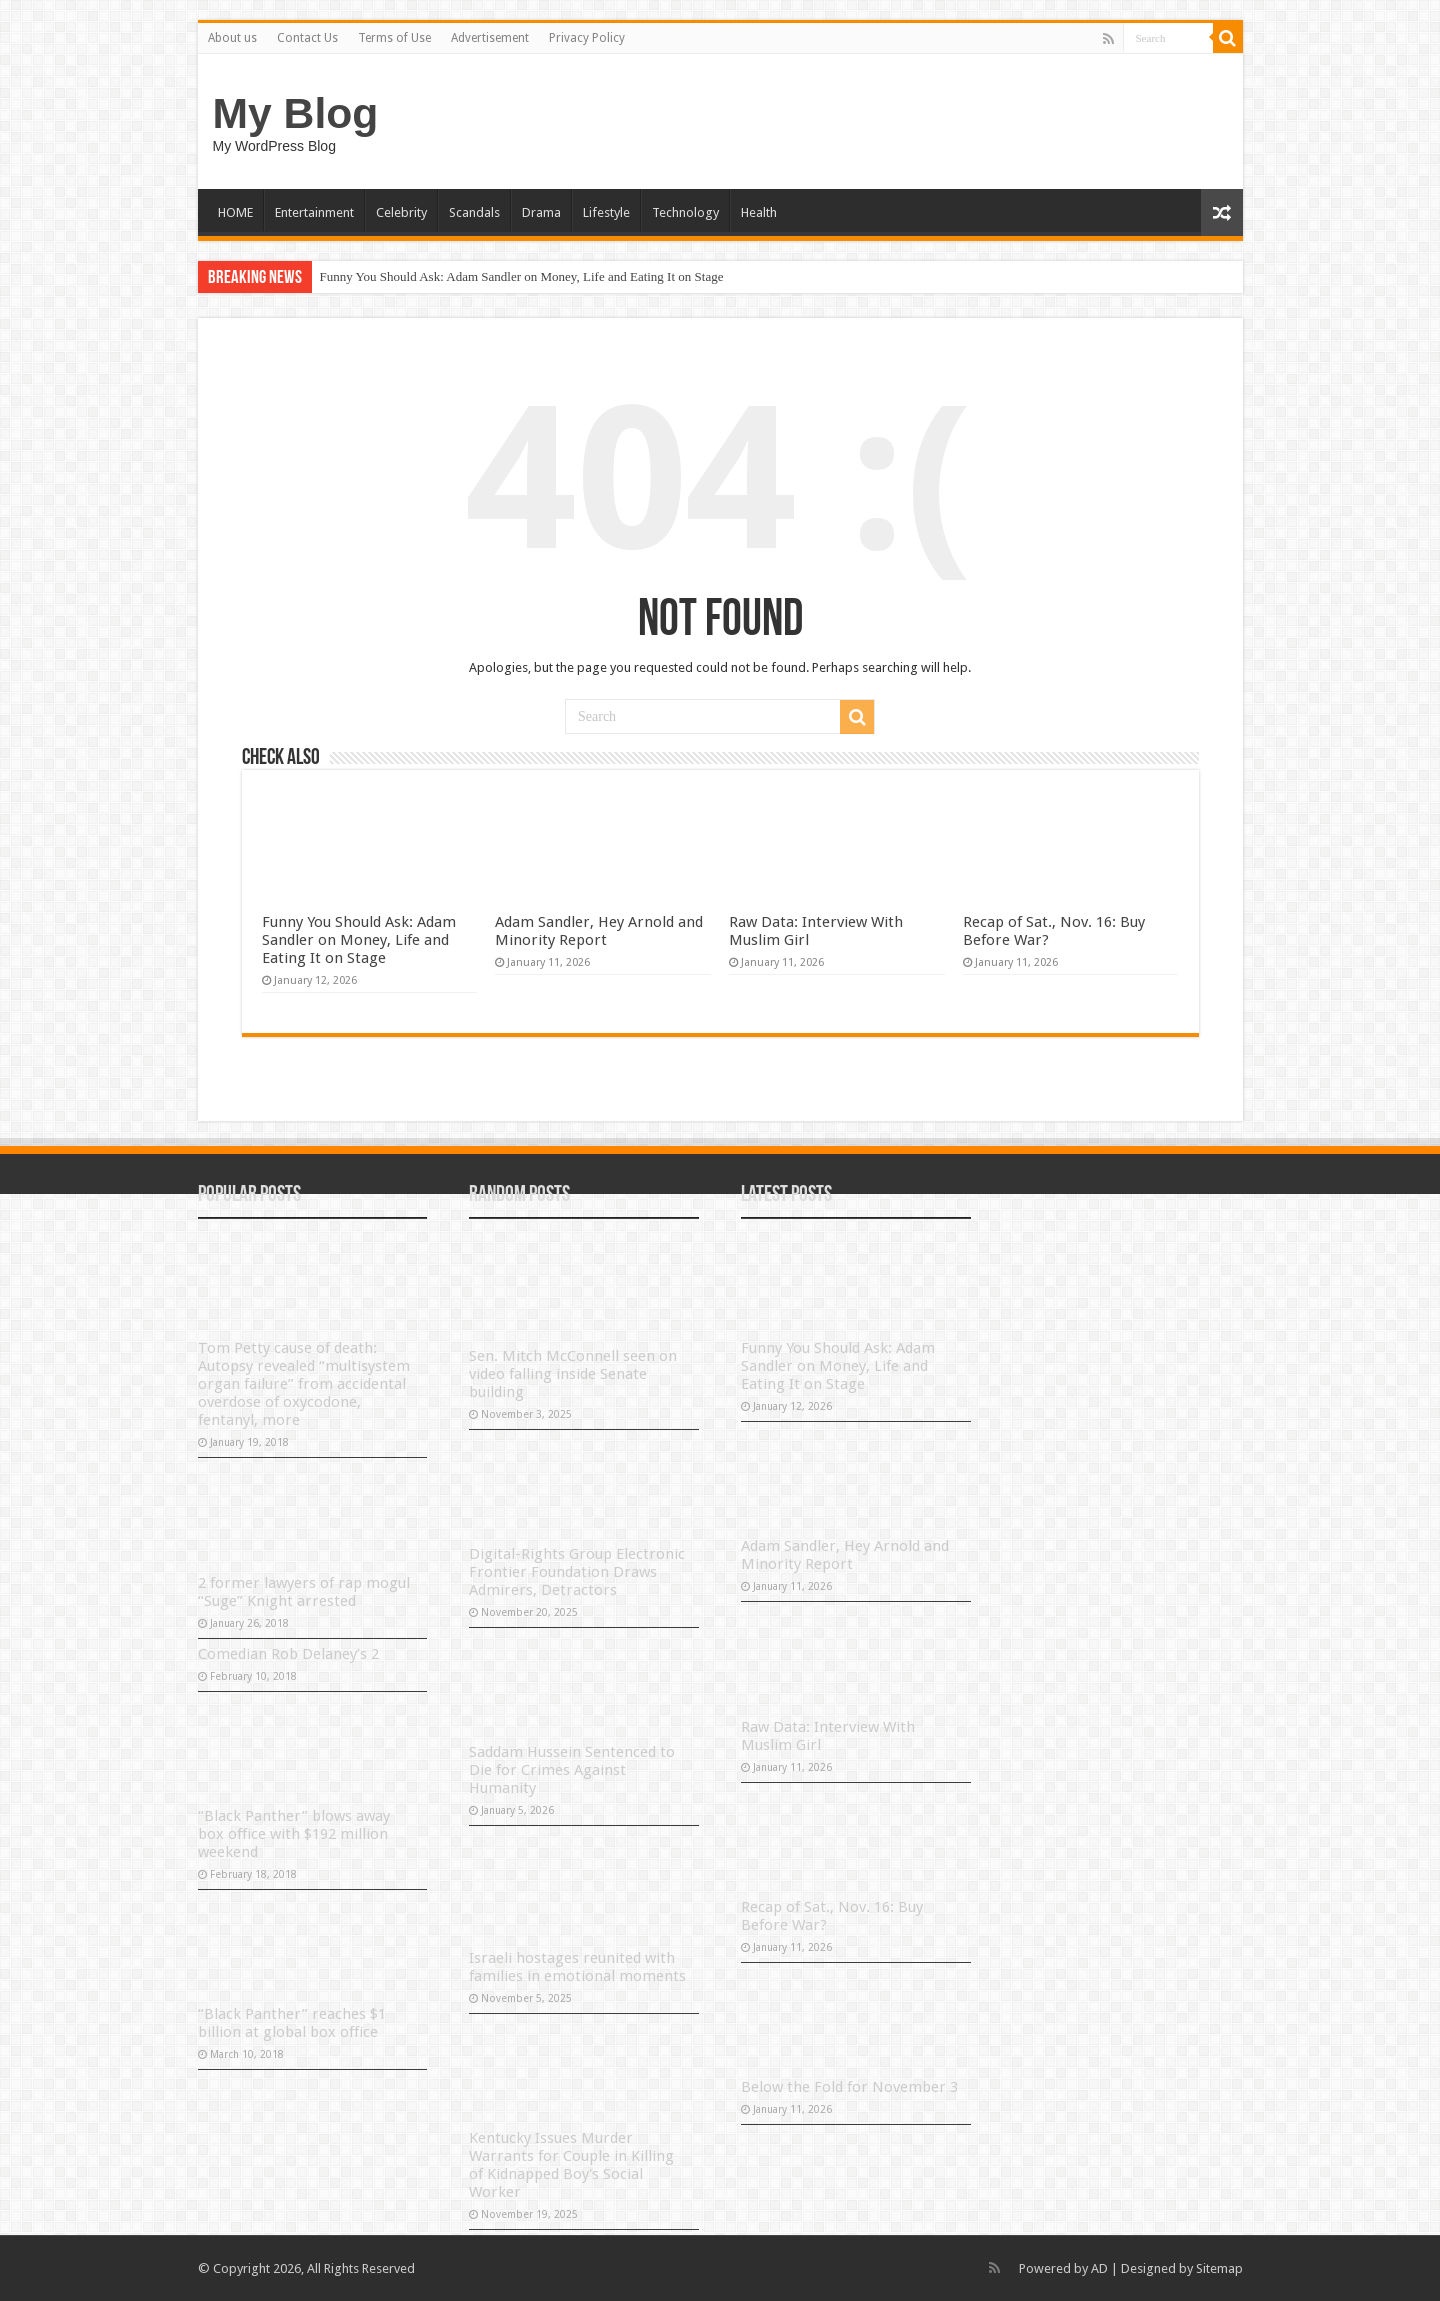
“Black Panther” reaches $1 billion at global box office (292, 2023)
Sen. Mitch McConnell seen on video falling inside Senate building (573, 1374)
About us (232, 38)
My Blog (296, 113)
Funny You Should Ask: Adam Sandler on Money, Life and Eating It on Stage (522, 276)
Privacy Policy (587, 38)
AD (1099, 2268)
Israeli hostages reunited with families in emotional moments (577, 1967)
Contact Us (307, 38)
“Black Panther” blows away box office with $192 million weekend (294, 1834)
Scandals (474, 212)
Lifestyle (606, 212)
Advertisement (490, 38)
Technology (685, 212)
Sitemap (1219, 2268)
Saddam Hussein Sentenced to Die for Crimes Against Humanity (572, 1770)
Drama (541, 212)
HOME (235, 212)
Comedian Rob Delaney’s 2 (288, 1654)
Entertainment (314, 212)
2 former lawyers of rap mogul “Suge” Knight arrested (304, 1592)
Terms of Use (394, 38)
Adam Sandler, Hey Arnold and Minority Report (599, 931)
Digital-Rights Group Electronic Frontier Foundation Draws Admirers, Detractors (577, 1572)
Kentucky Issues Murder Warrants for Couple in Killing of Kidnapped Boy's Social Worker (571, 2165)
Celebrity (401, 212)
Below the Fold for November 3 (849, 2087)
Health (759, 212)
